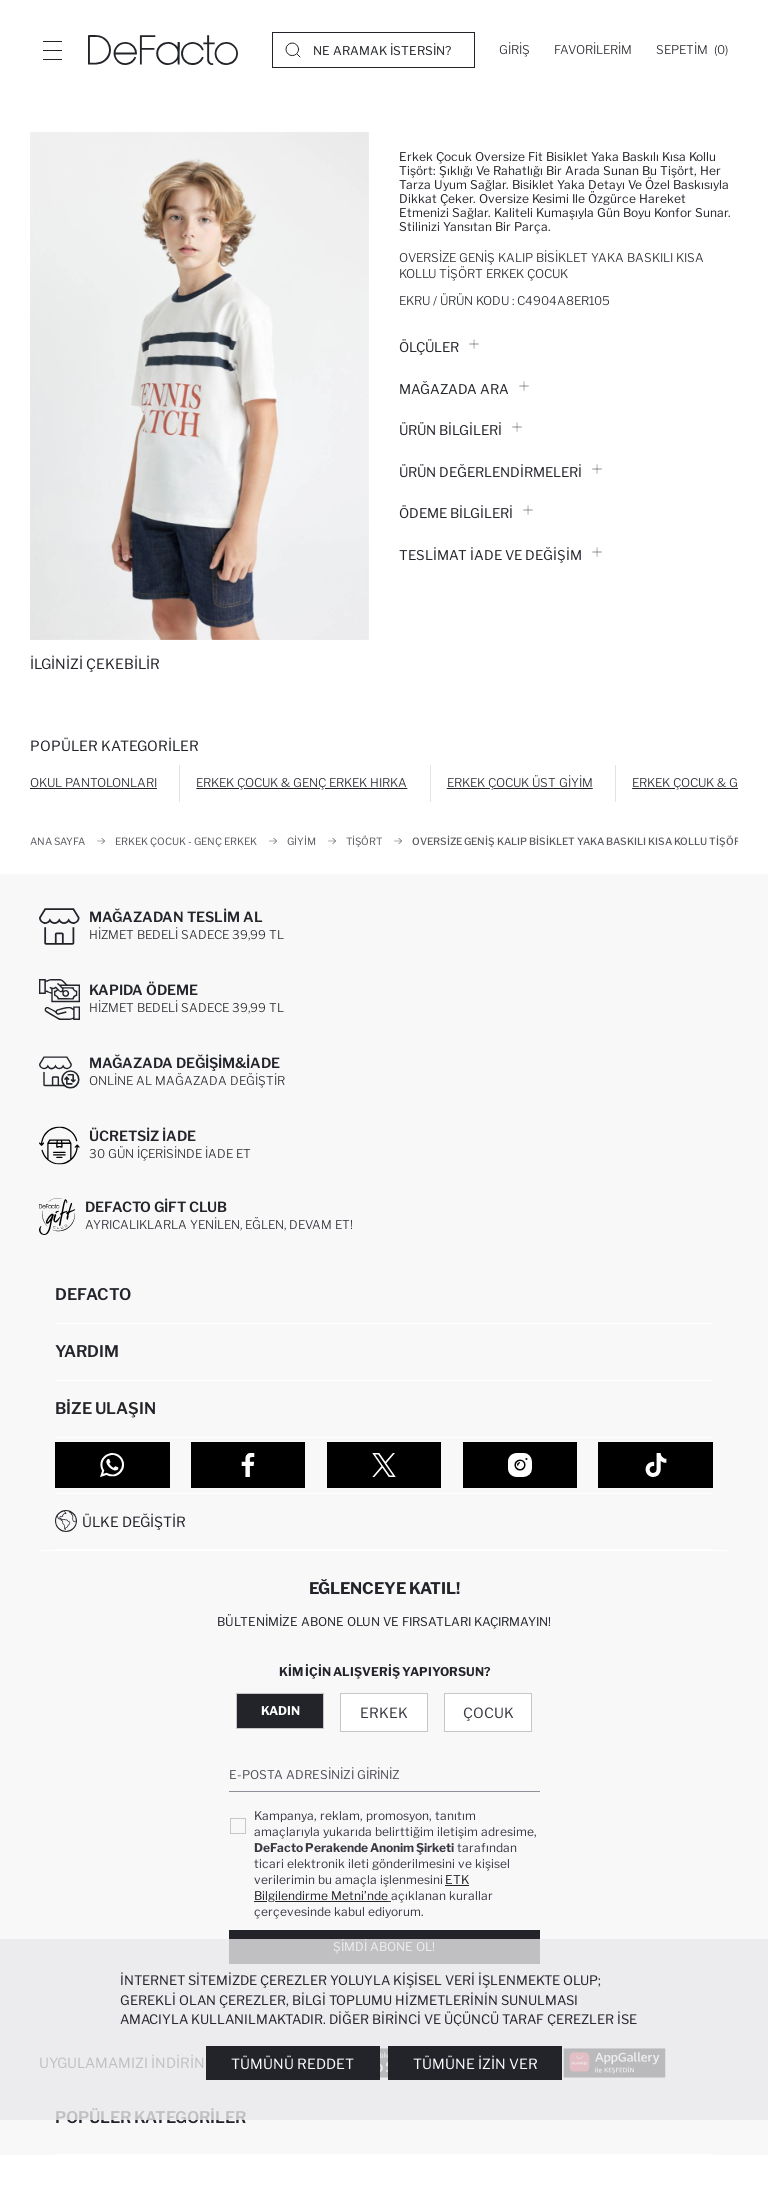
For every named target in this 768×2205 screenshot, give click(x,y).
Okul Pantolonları (93, 782)
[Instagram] (520, 1465)
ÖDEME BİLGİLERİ (466, 513)
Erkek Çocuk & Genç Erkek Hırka (301, 782)
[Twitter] (384, 1465)
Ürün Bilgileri (460, 430)
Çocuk (488, 1712)
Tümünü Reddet (292, 2063)
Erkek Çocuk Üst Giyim (520, 782)
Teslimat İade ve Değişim (500, 555)
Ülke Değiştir (134, 1521)
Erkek (384, 1712)
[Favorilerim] (593, 50)
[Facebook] (248, 1465)
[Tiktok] (655, 1465)
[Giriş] (514, 50)
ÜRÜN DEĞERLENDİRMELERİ (500, 472)
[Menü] (52, 50)
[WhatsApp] (112, 1465)
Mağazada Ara (464, 389)
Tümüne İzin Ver (475, 2063)
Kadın (280, 1710)
